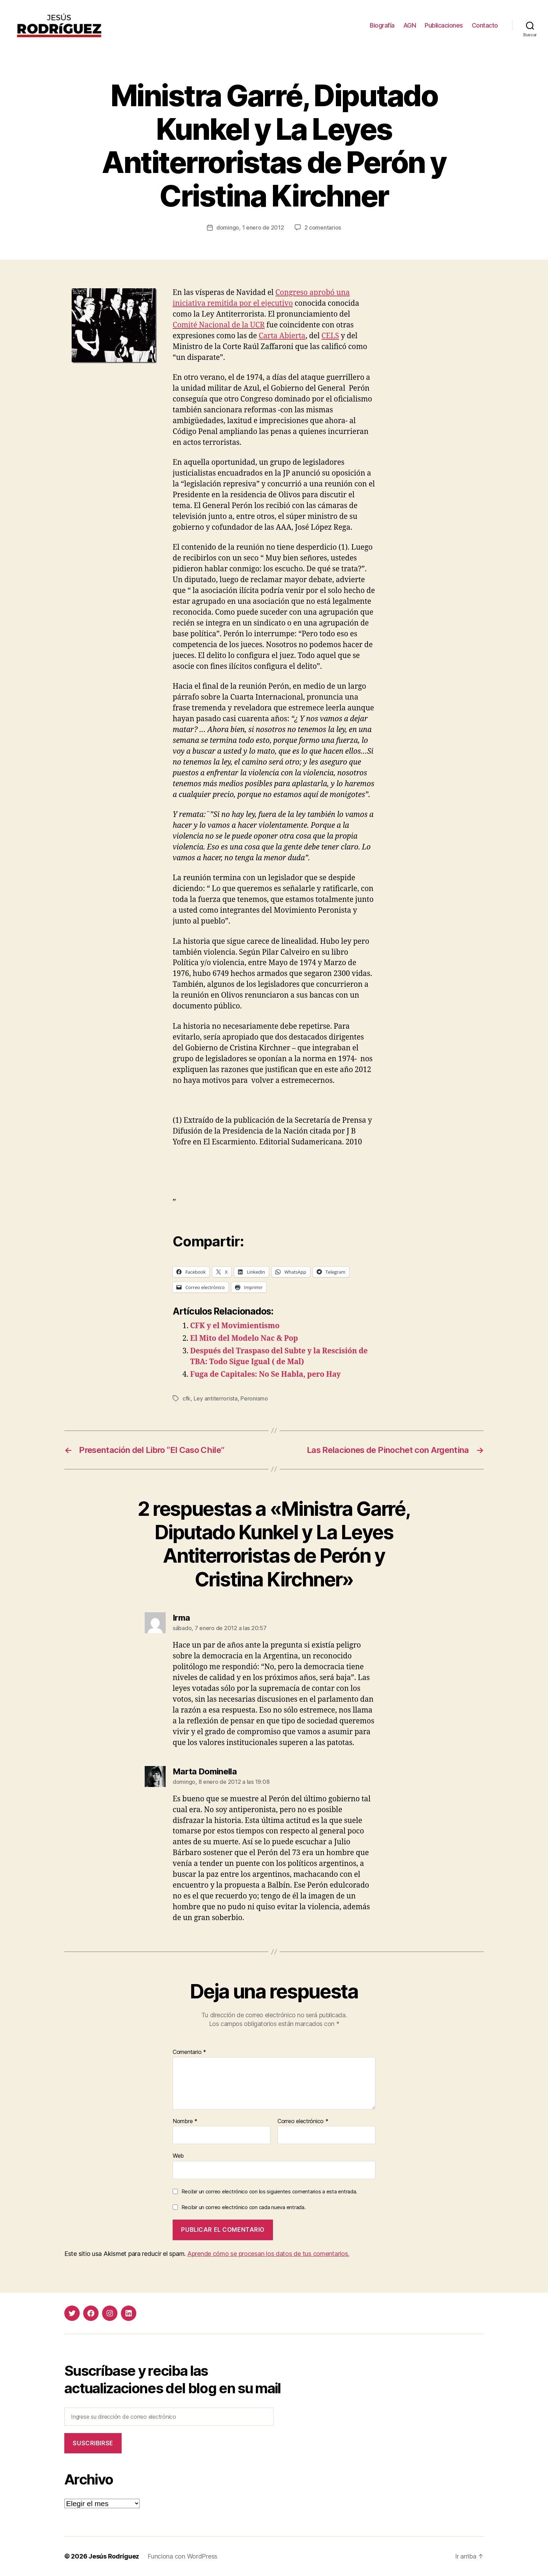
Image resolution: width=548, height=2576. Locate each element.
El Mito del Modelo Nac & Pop (244, 1338)
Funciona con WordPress (182, 2556)
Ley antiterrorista (216, 1398)
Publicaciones (444, 25)
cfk (186, 1398)
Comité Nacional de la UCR (219, 325)
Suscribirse (93, 2443)
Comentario (189, 2052)
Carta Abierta (282, 336)
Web (178, 2155)
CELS (330, 336)
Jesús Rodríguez (113, 2556)
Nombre (185, 2121)
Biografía (382, 25)
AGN (409, 25)
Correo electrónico (303, 2121)
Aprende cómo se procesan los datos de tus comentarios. (268, 2253)
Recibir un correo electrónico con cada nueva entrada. (243, 2207)
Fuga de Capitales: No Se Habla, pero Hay (265, 1374)
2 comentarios (322, 227)
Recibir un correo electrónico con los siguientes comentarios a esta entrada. (269, 2191)
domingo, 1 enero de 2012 (250, 227)
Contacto (485, 25)
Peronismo (254, 1398)
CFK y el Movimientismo (235, 1326)
